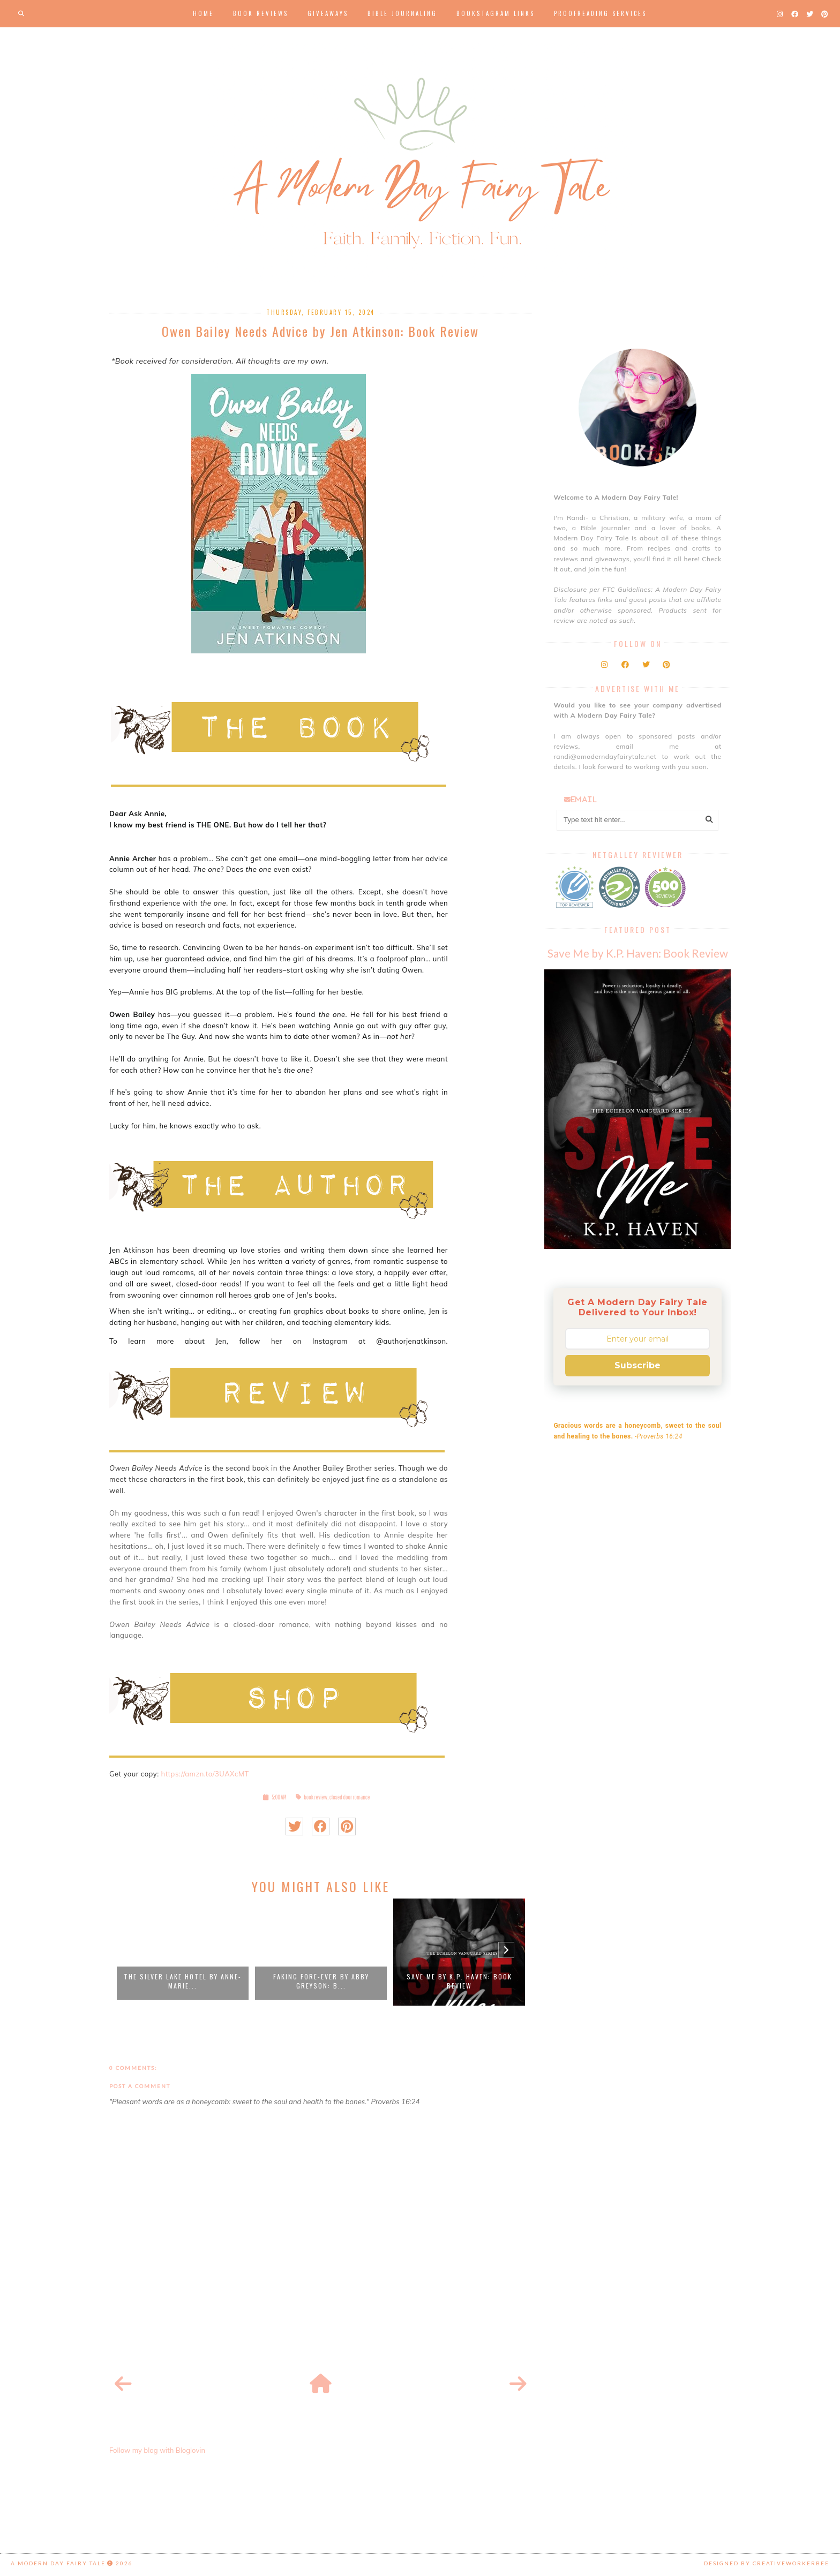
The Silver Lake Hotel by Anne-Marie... (183, 1981)
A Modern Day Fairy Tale (58, 2563)
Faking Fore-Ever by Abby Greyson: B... (321, 1981)
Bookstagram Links (495, 13)
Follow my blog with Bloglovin (157, 2450)
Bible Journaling (402, 13)
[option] (182, 1952)
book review (315, 1797)
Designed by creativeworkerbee (766, 2563)
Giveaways (328, 13)
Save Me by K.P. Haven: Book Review (459, 1981)
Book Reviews (260, 13)
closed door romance (349, 1797)
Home (203, 13)
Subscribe (637, 1365)
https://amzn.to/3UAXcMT (205, 1773)
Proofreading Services (600, 13)
